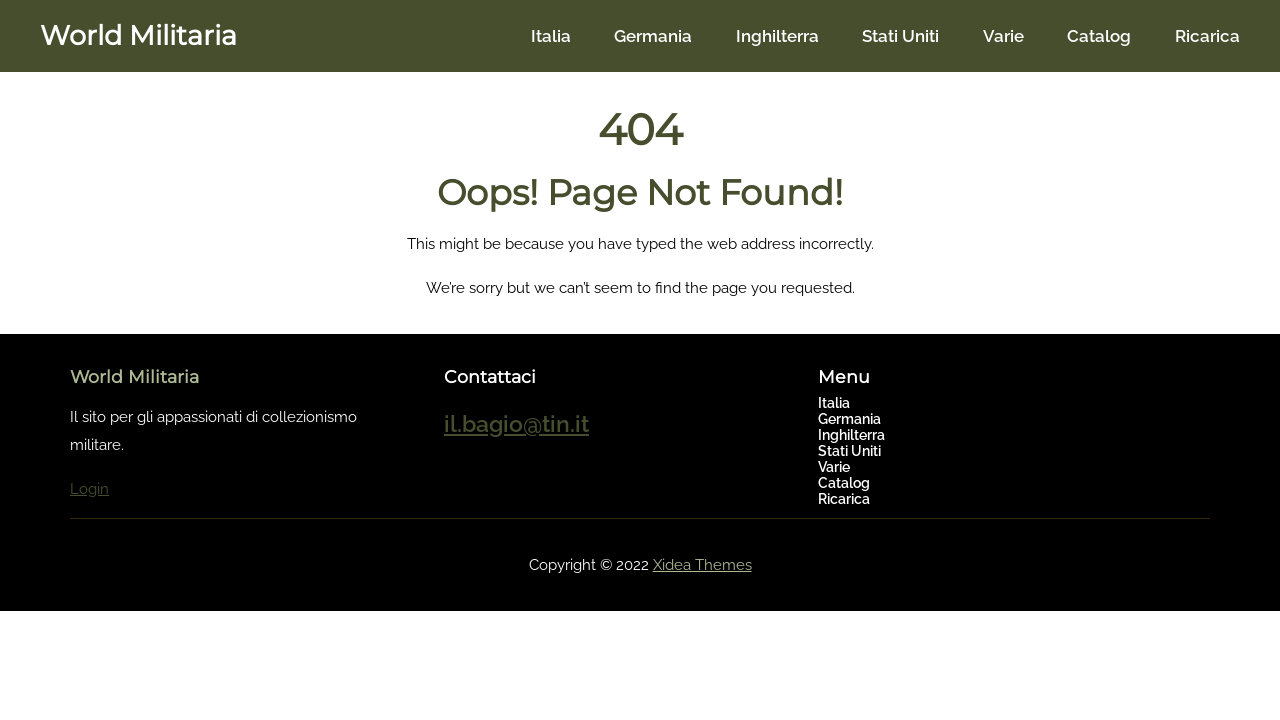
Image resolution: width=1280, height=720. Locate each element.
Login (89, 488)
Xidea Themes (702, 564)
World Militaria (138, 35)
